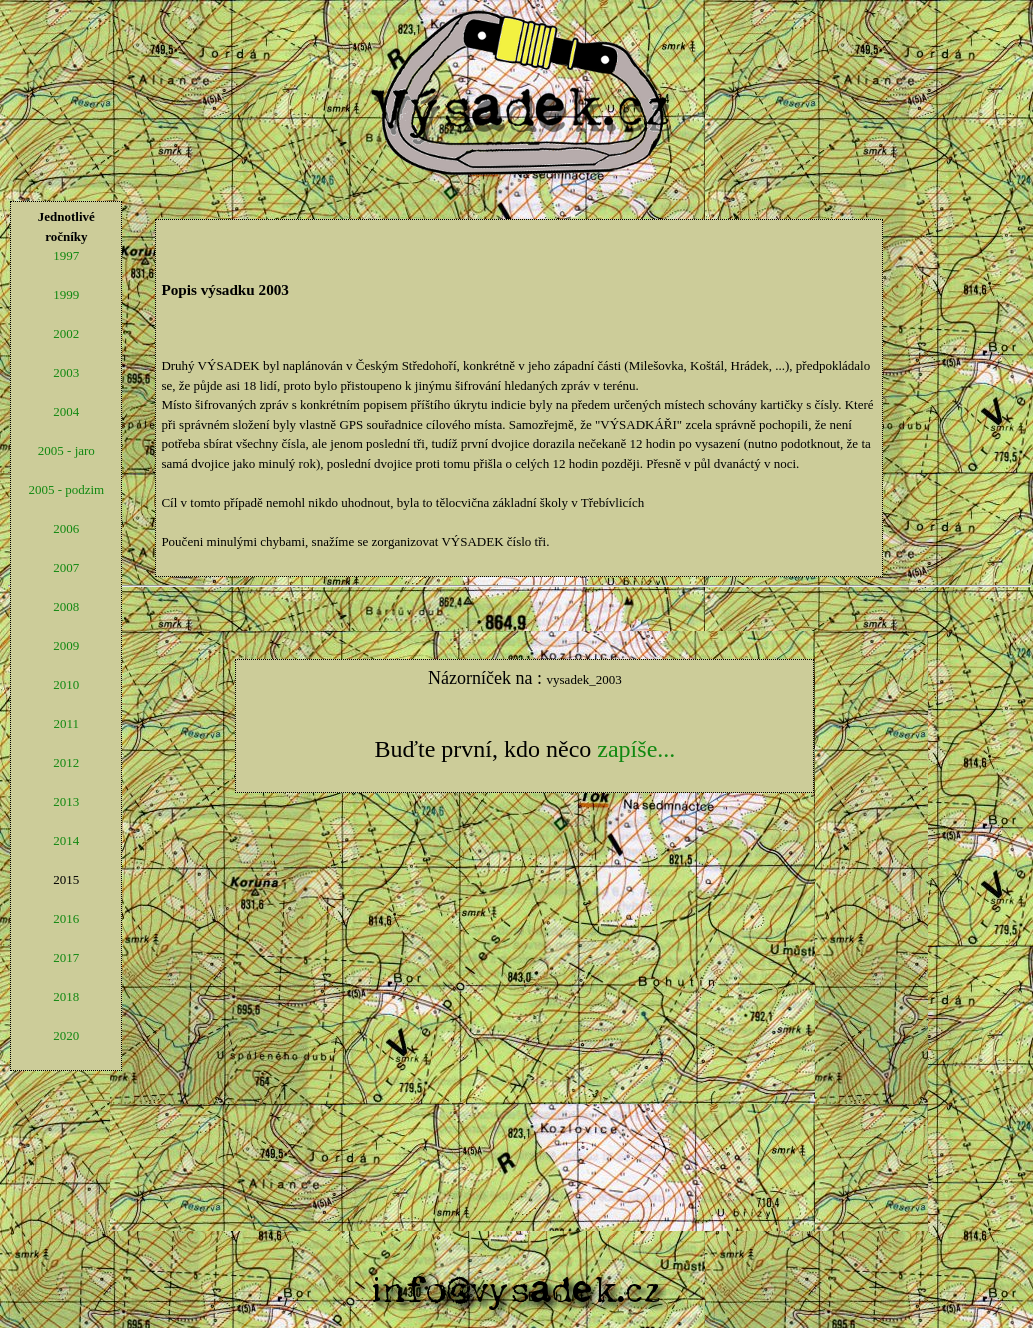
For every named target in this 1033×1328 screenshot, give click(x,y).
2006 (66, 528)
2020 (66, 1035)
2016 (66, 918)
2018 (66, 996)
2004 (66, 411)
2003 (66, 372)
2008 (66, 606)
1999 (66, 294)
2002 (66, 333)
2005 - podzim (66, 489)
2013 (66, 801)
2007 (66, 567)
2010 (66, 684)
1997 (66, 255)
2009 (66, 645)
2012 (66, 762)
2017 (66, 957)
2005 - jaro (66, 450)
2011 (67, 723)
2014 (66, 840)
